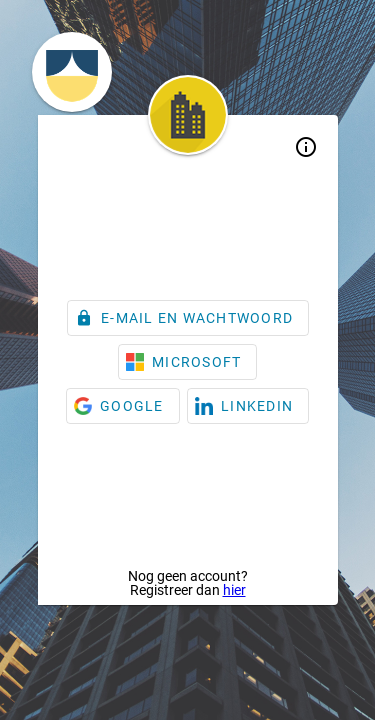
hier (234, 590)
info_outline (306, 147)
